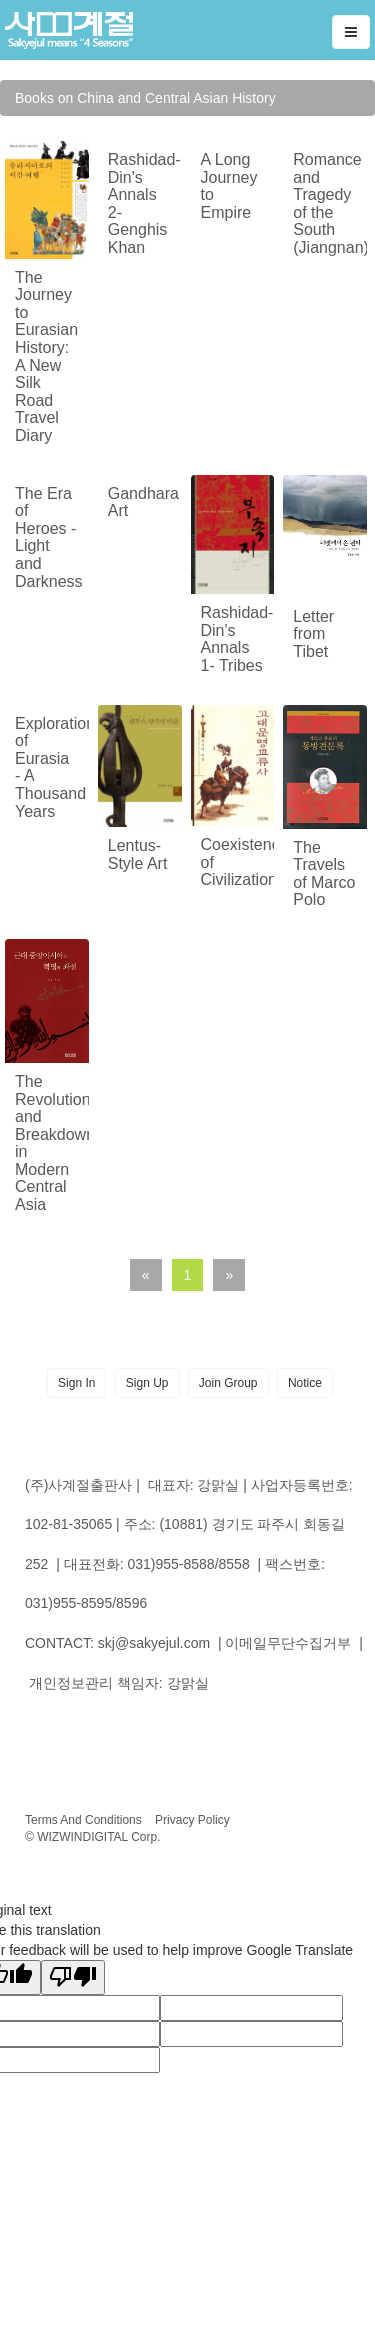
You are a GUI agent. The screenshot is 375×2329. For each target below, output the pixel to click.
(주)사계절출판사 (78, 1485)
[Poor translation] (73, 1977)
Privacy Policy (192, 1820)
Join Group (228, 1383)
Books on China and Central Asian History (145, 98)
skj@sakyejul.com (154, 1643)
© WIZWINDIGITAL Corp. (93, 1837)
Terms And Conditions (83, 1820)
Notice (305, 1383)
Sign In (76, 1383)
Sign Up (147, 1383)
